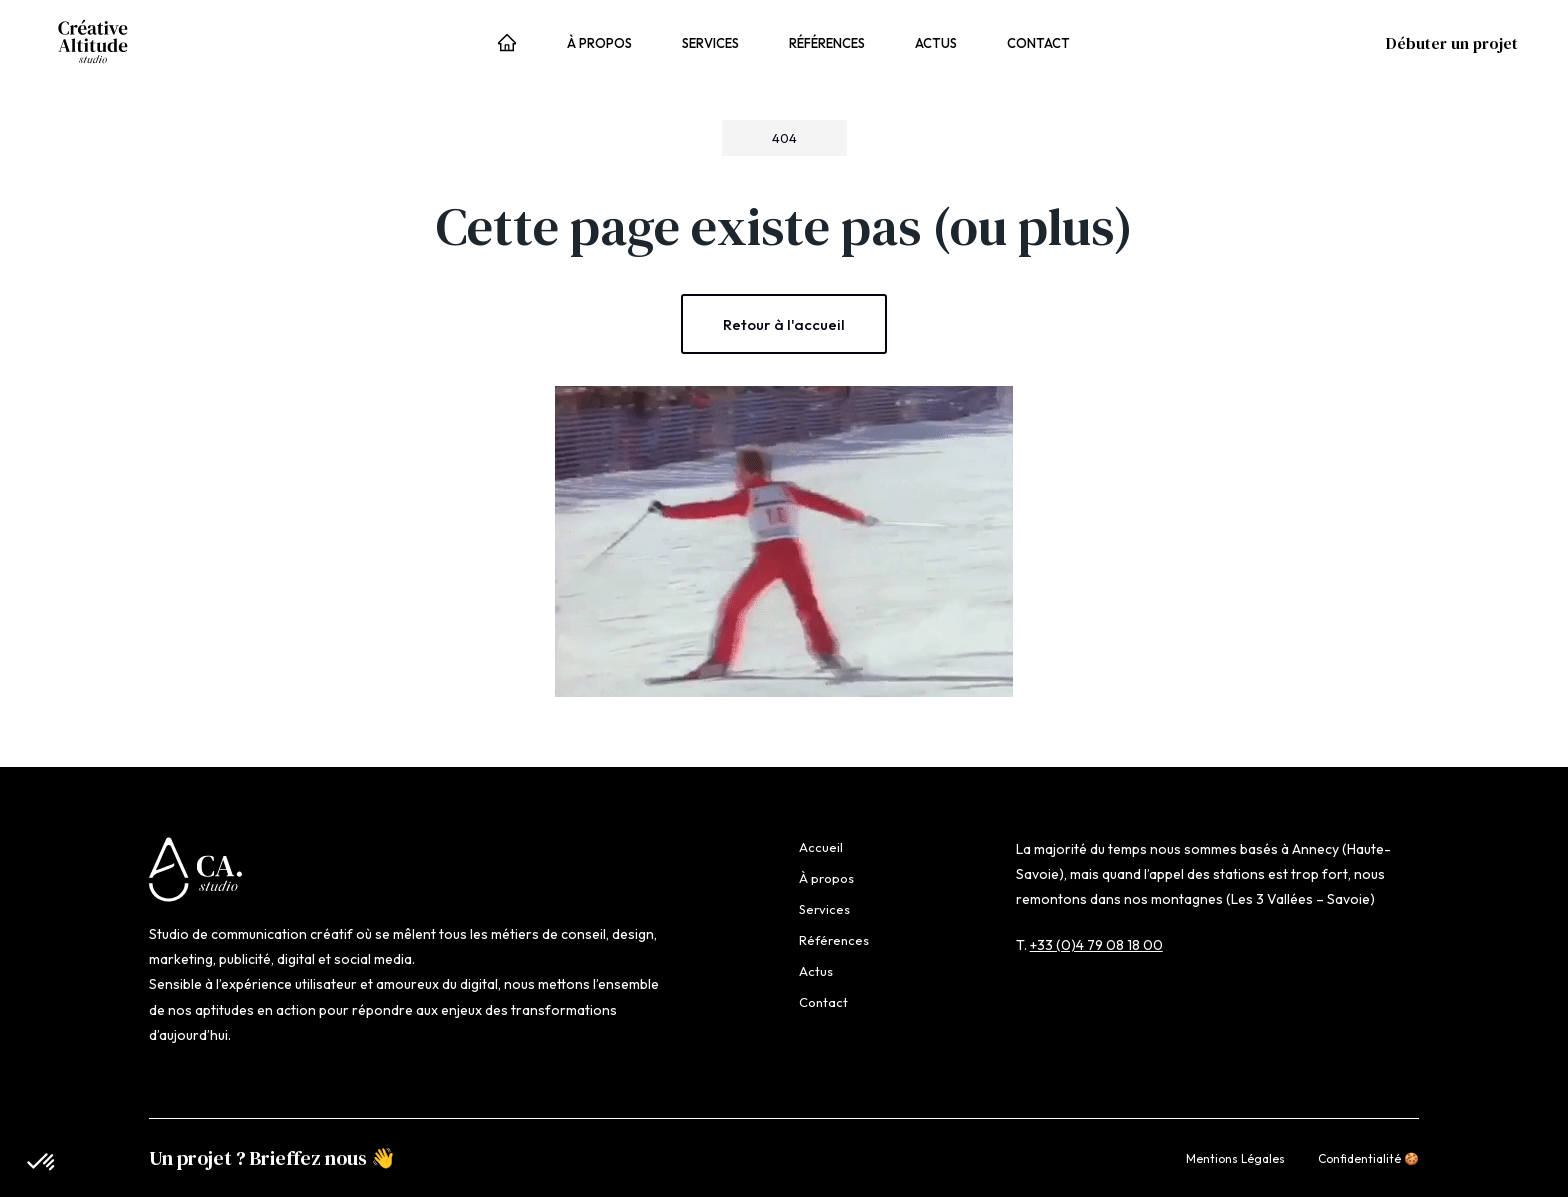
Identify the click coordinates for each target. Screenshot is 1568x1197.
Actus (936, 43)
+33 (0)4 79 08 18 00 (1096, 945)
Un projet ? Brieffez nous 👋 (272, 1158)
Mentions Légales (1235, 1158)
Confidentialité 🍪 (1368, 1158)
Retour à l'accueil (784, 324)
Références (827, 43)
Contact (1038, 43)
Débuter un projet (1452, 43)
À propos (599, 43)
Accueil (507, 45)
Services (710, 43)
